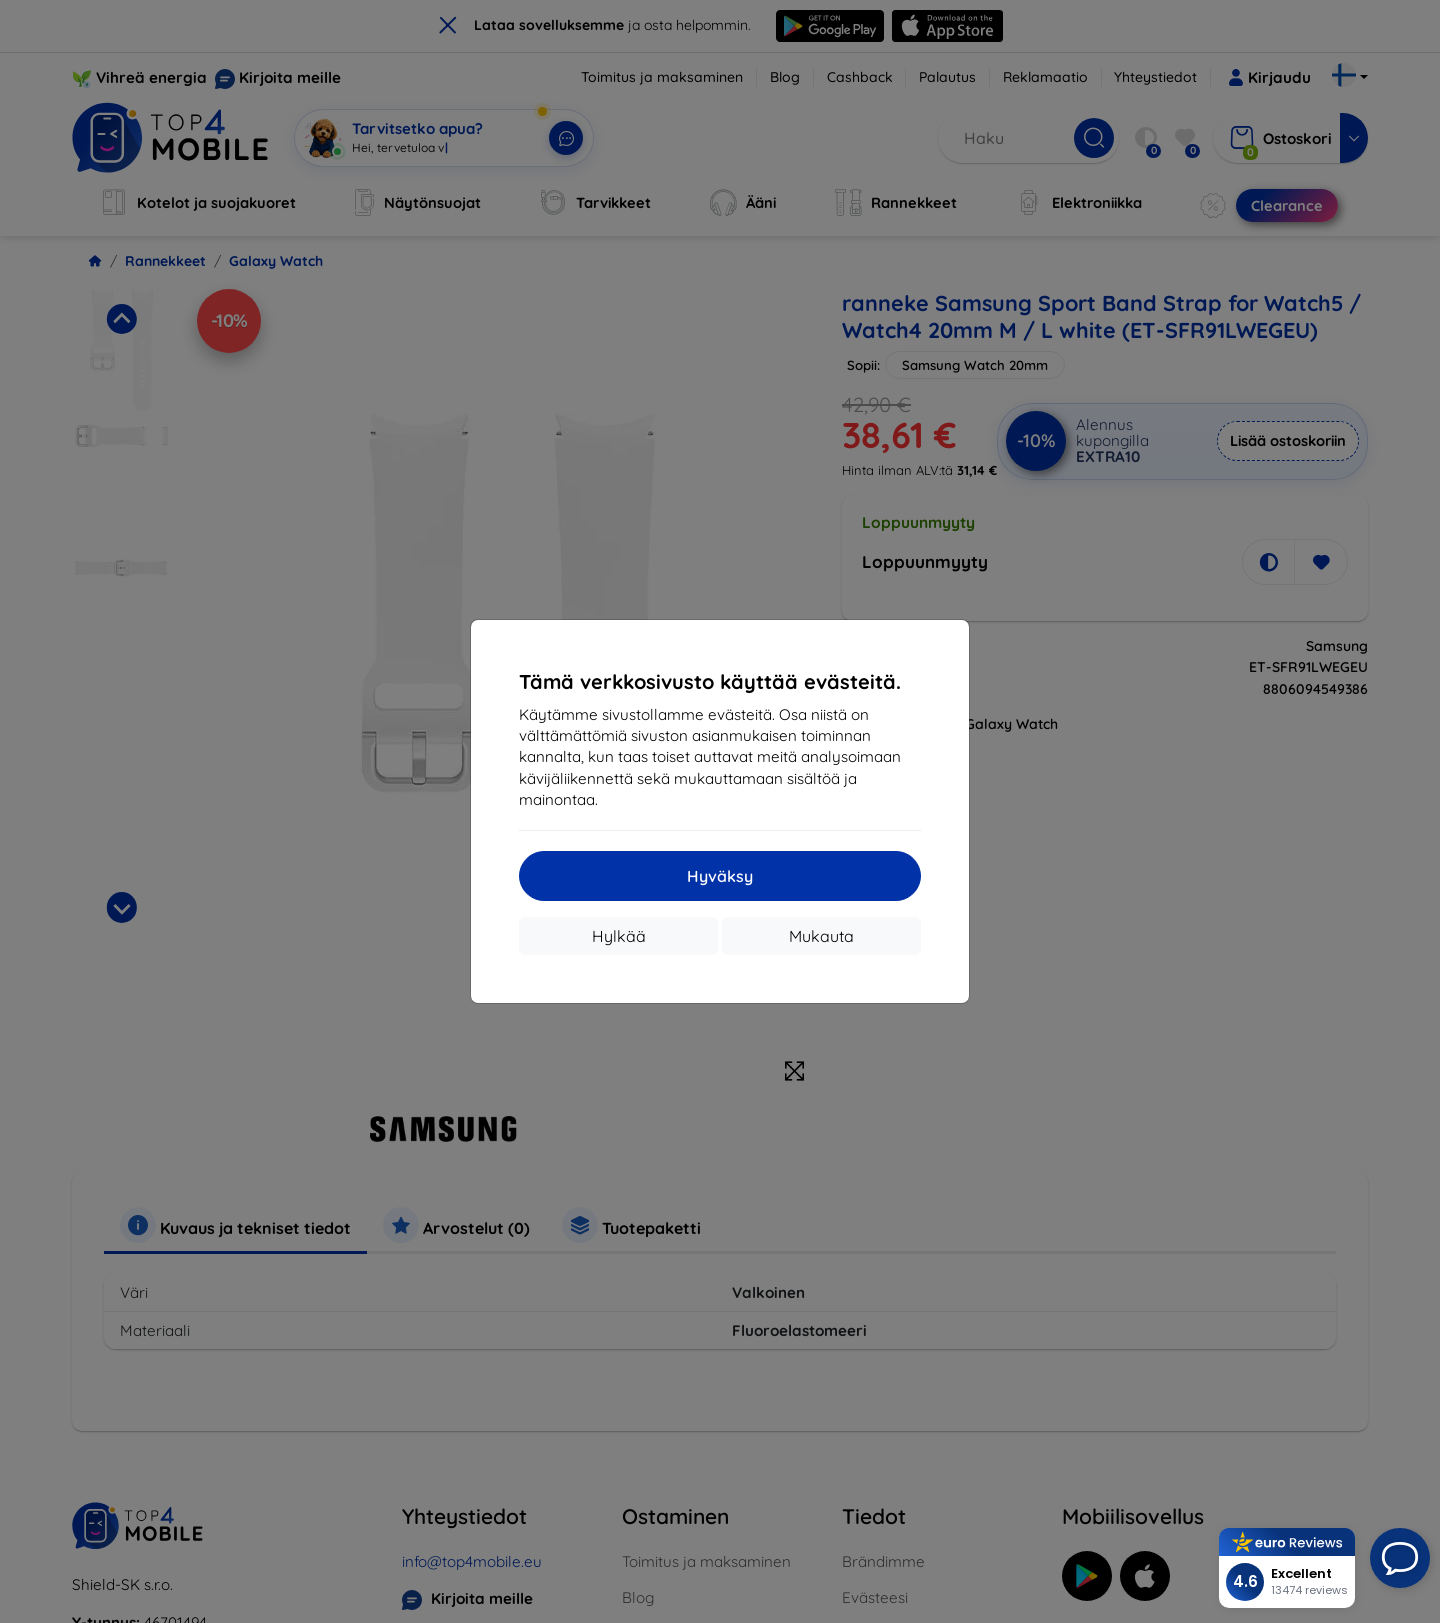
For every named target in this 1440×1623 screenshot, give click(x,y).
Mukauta (821, 936)
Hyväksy (720, 876)
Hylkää (619, 936)
